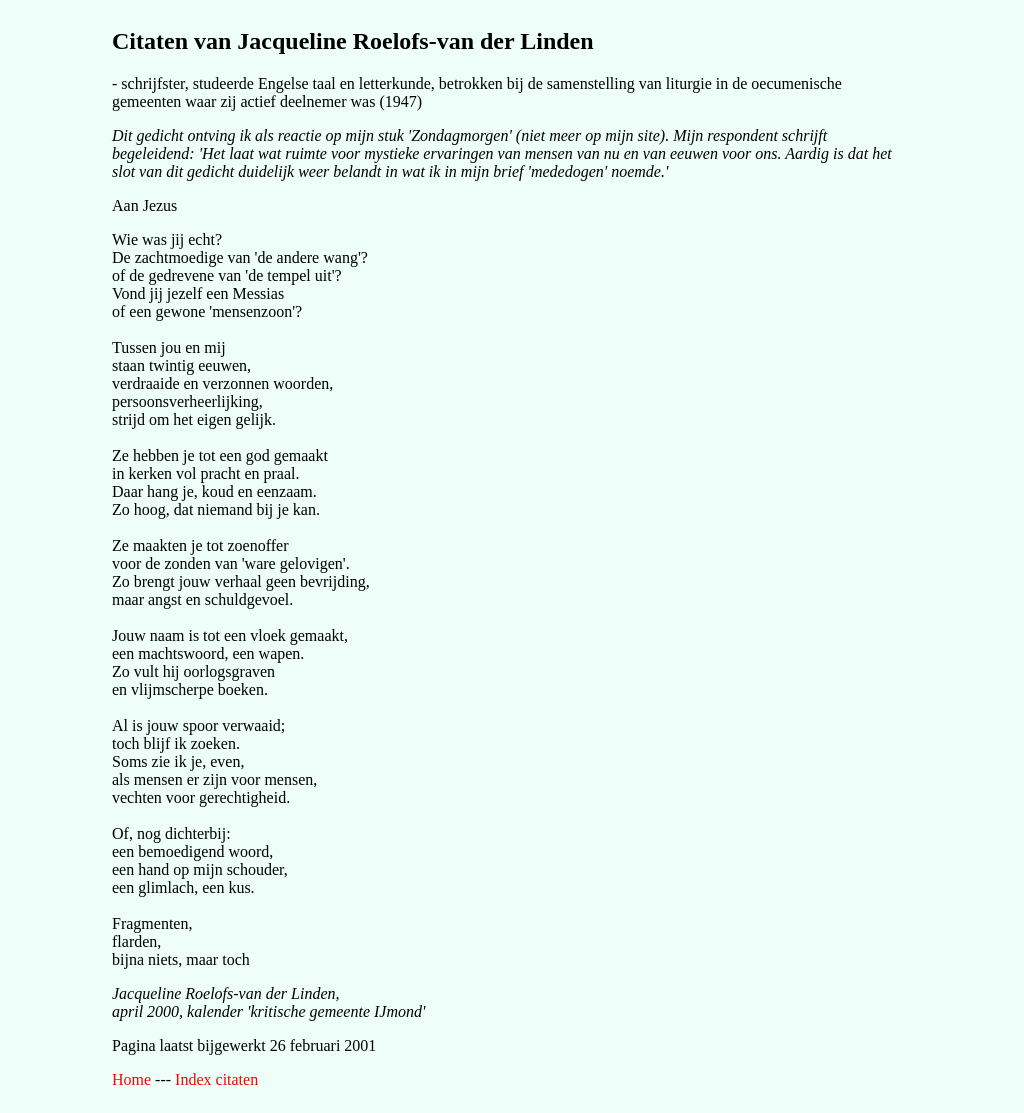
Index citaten (216, 1079)
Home (131, 1079)
